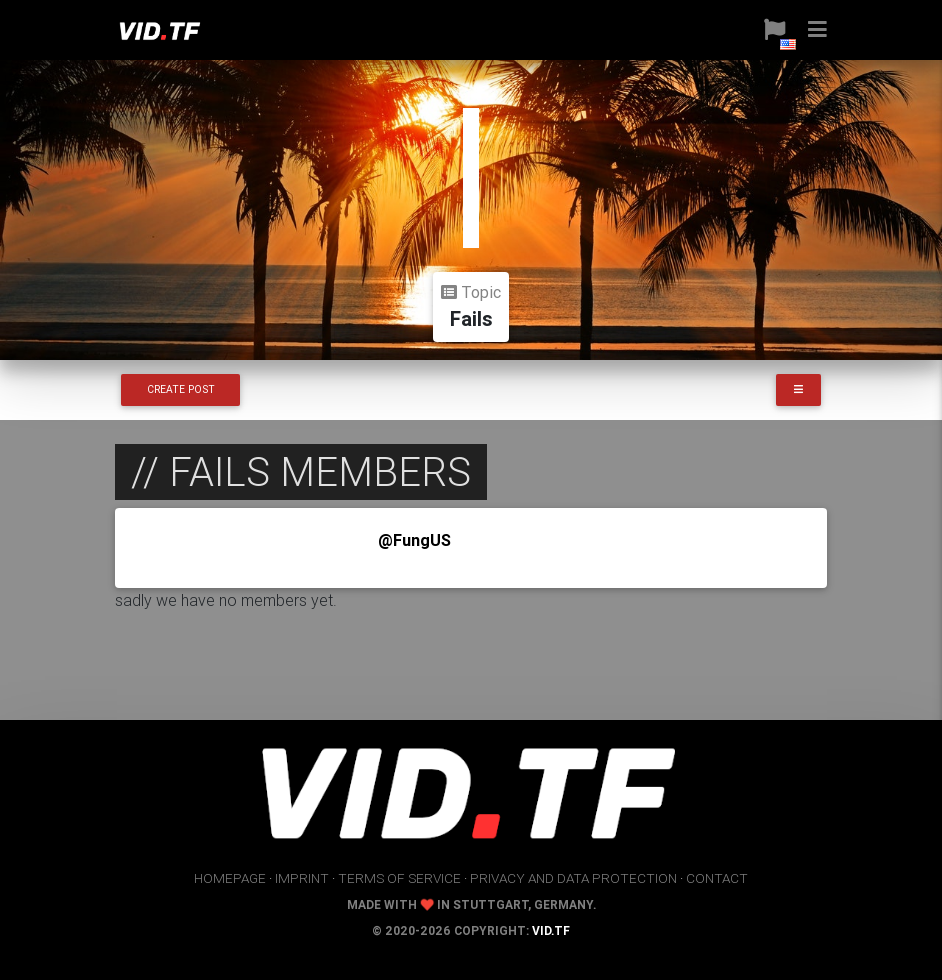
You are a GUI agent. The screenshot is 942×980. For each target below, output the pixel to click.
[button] (767, 30)
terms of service (399, 878)
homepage (230, 878)
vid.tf (551, 930)
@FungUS (414, 540)
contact (717, 878)
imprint (302, 878)
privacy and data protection (573, 878)
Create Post (181, 389)
